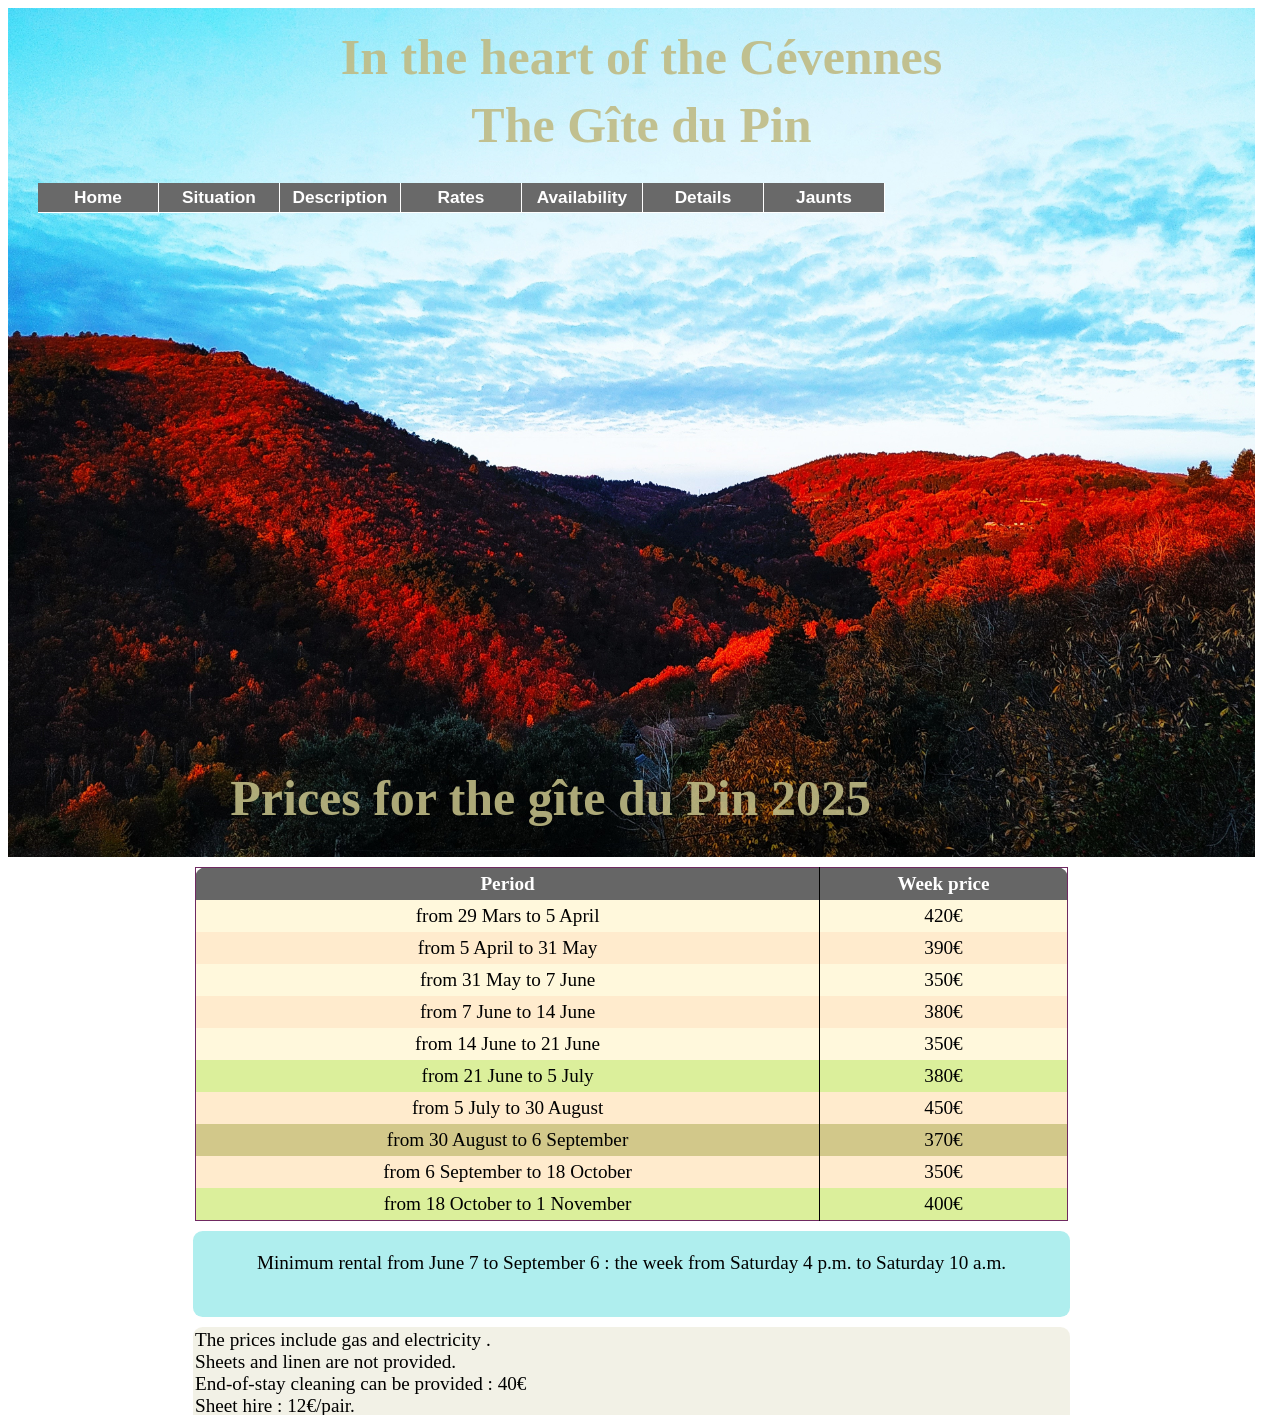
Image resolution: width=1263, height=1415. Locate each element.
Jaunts (824, 197)
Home (98, 197)
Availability (582, 197)
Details (703, 197)
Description (339, 197)
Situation (219, 197)
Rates (460, 197)
